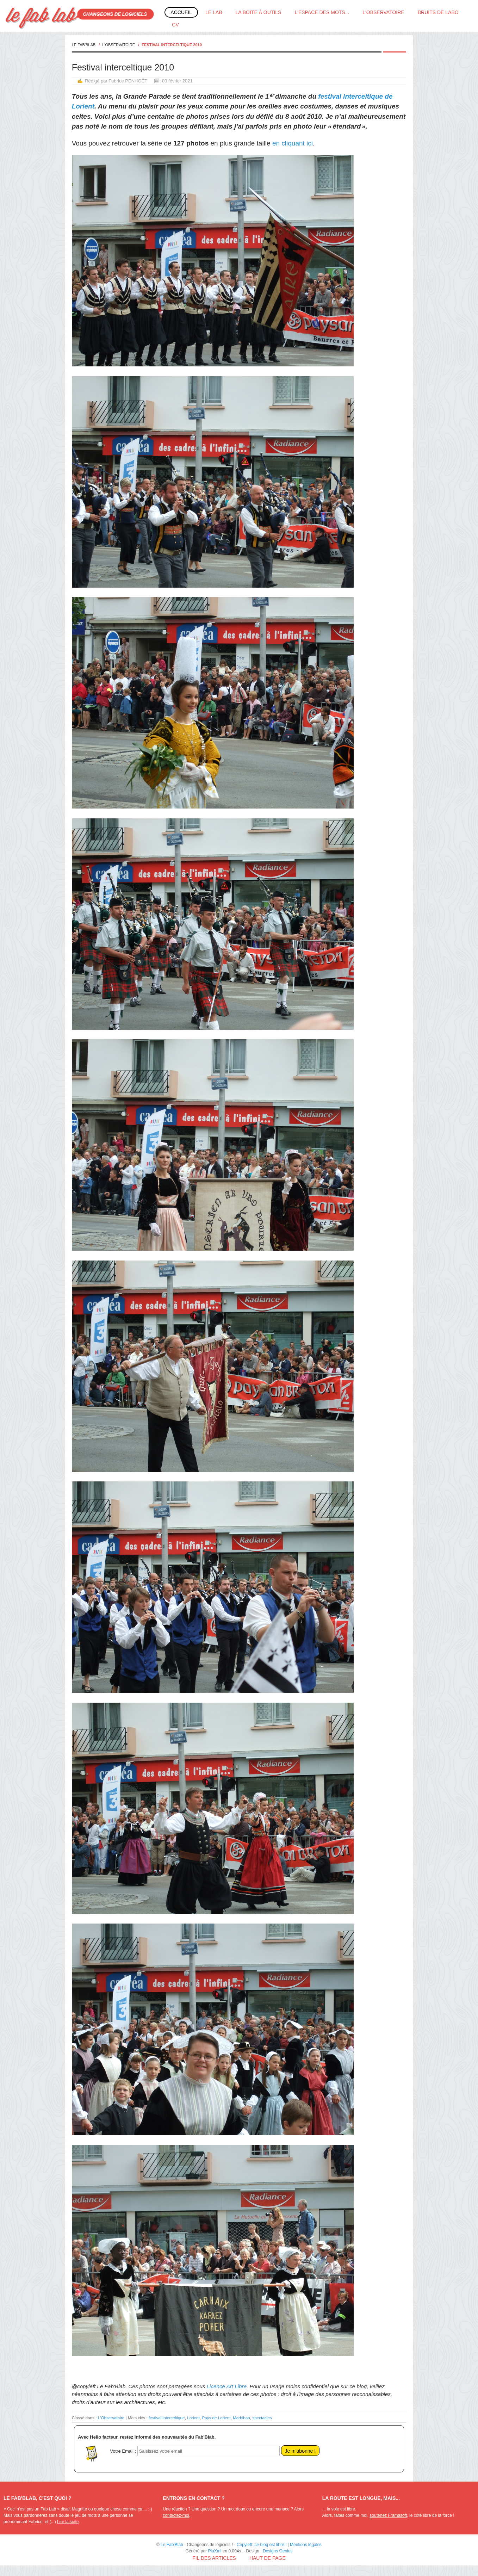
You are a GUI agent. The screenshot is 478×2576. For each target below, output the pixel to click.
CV (175, 24)
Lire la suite (68, 2521)
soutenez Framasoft (388, 2515)
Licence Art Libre (227, 2386)
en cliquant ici (292, 143)
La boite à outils (258, 12)
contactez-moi (176, 2515)
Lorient (193, 2417)
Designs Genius (278, 2551)
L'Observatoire (383, 12)
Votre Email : (123, 2451)
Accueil (181, 12)
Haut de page (267, 2558)
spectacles (262, 2417)
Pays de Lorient (216, 2417)
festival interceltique (167, 2417)
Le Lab (213, 12)
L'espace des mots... (321, 12)
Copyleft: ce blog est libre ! (261, 2544)
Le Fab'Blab (84, 45)
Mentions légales (306, 2544)
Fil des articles (214, 2558)
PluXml (214, 2551)
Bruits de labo (438, 12)
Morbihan (241, 2417)
